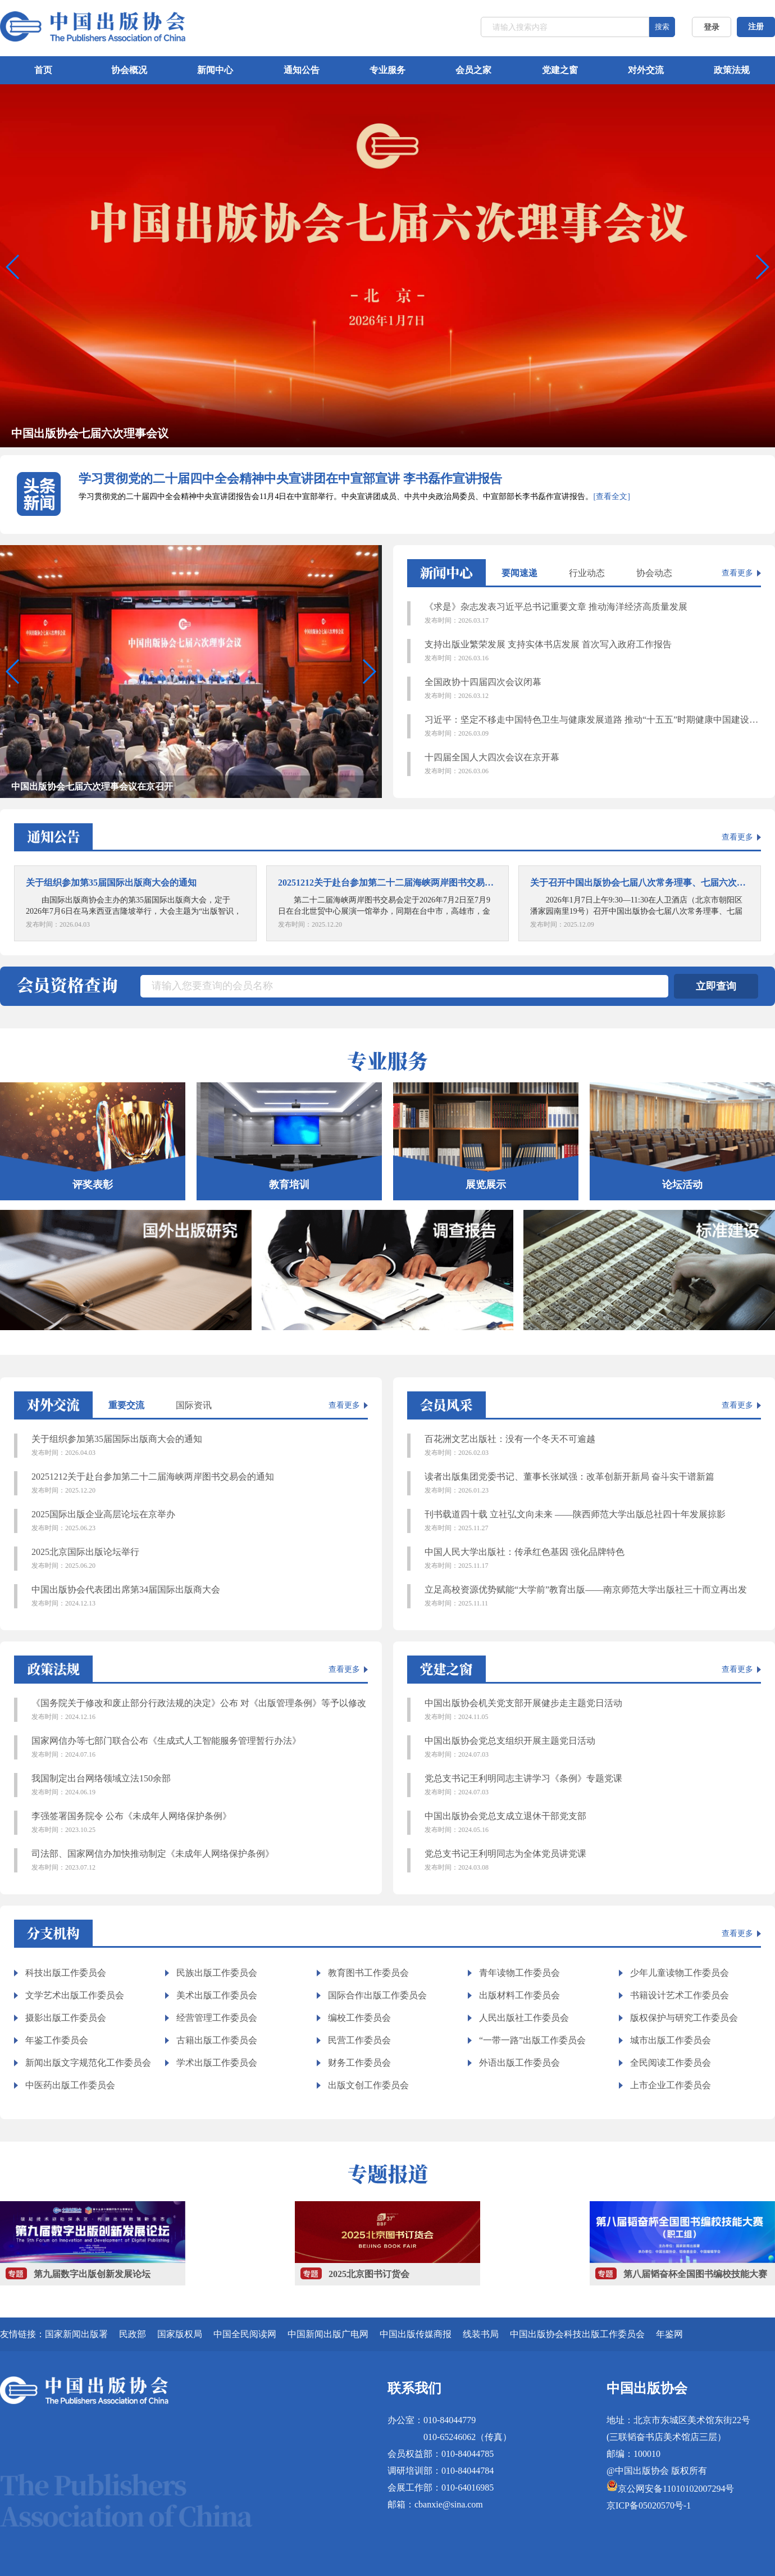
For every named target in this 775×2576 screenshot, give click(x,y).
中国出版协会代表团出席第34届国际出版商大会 (199, 1596)
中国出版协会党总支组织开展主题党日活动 (593, 1747)
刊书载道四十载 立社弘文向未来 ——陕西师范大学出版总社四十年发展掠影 (593, 1521)
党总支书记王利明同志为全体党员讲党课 (593, 1860)
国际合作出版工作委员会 (377, 1995)
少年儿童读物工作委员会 (679, 1973)
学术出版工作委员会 (216, 2062)
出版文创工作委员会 (368, 2085)
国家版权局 (179, 2334)
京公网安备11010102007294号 (676, 2488)
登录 (711, 27)
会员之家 (473, 70)
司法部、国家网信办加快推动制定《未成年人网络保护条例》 (199, 1860)
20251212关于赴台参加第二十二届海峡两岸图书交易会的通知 (199, 1483)
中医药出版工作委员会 (70, 2085)
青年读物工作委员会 (519, 1973)
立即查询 (716, 986)
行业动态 (587, 573)
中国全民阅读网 (244, 2334)
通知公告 (302, 70)
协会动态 (654, 573)
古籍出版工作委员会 (216, 2040)
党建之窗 (560, 70)
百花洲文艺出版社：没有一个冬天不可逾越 (593, 1446)
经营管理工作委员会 (216, 2017)
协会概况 (129, 70)
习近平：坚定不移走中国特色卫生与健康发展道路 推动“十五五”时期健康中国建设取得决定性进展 (593, 726)
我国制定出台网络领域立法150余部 (199, 1785)
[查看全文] (611, 496)
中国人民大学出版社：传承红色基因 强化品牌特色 (593, 1559)
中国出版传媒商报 (416, 2334)
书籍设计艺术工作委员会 (679, 1995)
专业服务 (387, 70)
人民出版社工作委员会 (524, 2017)
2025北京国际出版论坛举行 (199, 1559)
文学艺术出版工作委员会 (74, 1995)
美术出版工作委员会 (216, 1995)
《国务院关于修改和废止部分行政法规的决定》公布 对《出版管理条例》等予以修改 (199, 1710)
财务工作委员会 (359, 2062)
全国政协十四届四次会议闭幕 (593, 689)
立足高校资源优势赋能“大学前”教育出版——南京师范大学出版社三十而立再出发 (593, 1596)
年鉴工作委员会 (56, 2040)
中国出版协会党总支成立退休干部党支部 (593, 1823)
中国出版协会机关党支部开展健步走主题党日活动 (593, 1710)
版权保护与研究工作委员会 (684, 2017)
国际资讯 (194, 1405)
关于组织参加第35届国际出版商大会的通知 (199, 1446)
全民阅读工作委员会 (670, 2062)
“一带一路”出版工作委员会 (532, 2040)
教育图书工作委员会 (368, 1973)
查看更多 (737, 573)
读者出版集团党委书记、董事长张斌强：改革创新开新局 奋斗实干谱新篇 (593, 1483)
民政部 (132, 2334)
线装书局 (481, 2334)
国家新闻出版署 (76, 2334)
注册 (756, 26)
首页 (43, 70)
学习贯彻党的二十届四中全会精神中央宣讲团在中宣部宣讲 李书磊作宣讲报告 (290, 478)
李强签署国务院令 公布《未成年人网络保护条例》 (199, 1823)
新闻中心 (215, 70)
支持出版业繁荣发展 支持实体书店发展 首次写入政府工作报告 (593, 651)
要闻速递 (519, 573)
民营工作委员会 (359, 2040)
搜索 (662, 26)
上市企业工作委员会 (670, 2085)
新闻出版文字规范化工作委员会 (88, 2062)
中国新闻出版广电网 (328, 2334)
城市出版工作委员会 (670, 2040)
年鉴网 (669, 2334)
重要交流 (126, 1405)
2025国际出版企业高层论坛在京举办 (199, 1521)
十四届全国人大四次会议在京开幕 (593, 764)
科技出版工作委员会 (65, 1973)
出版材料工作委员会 (519, 1995)
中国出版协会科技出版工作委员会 (577, 2334)
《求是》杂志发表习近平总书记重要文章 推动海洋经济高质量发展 (593, 613)
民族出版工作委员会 (216, 1973)
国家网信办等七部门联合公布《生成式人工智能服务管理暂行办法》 (199, 1747)
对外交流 (646, 70)
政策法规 (732, 70)
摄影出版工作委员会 (65, 2017)
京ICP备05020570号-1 (649, 2505)
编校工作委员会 (359, 2017)
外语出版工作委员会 (519, 2062)
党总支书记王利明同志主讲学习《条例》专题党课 (593, 1785)
